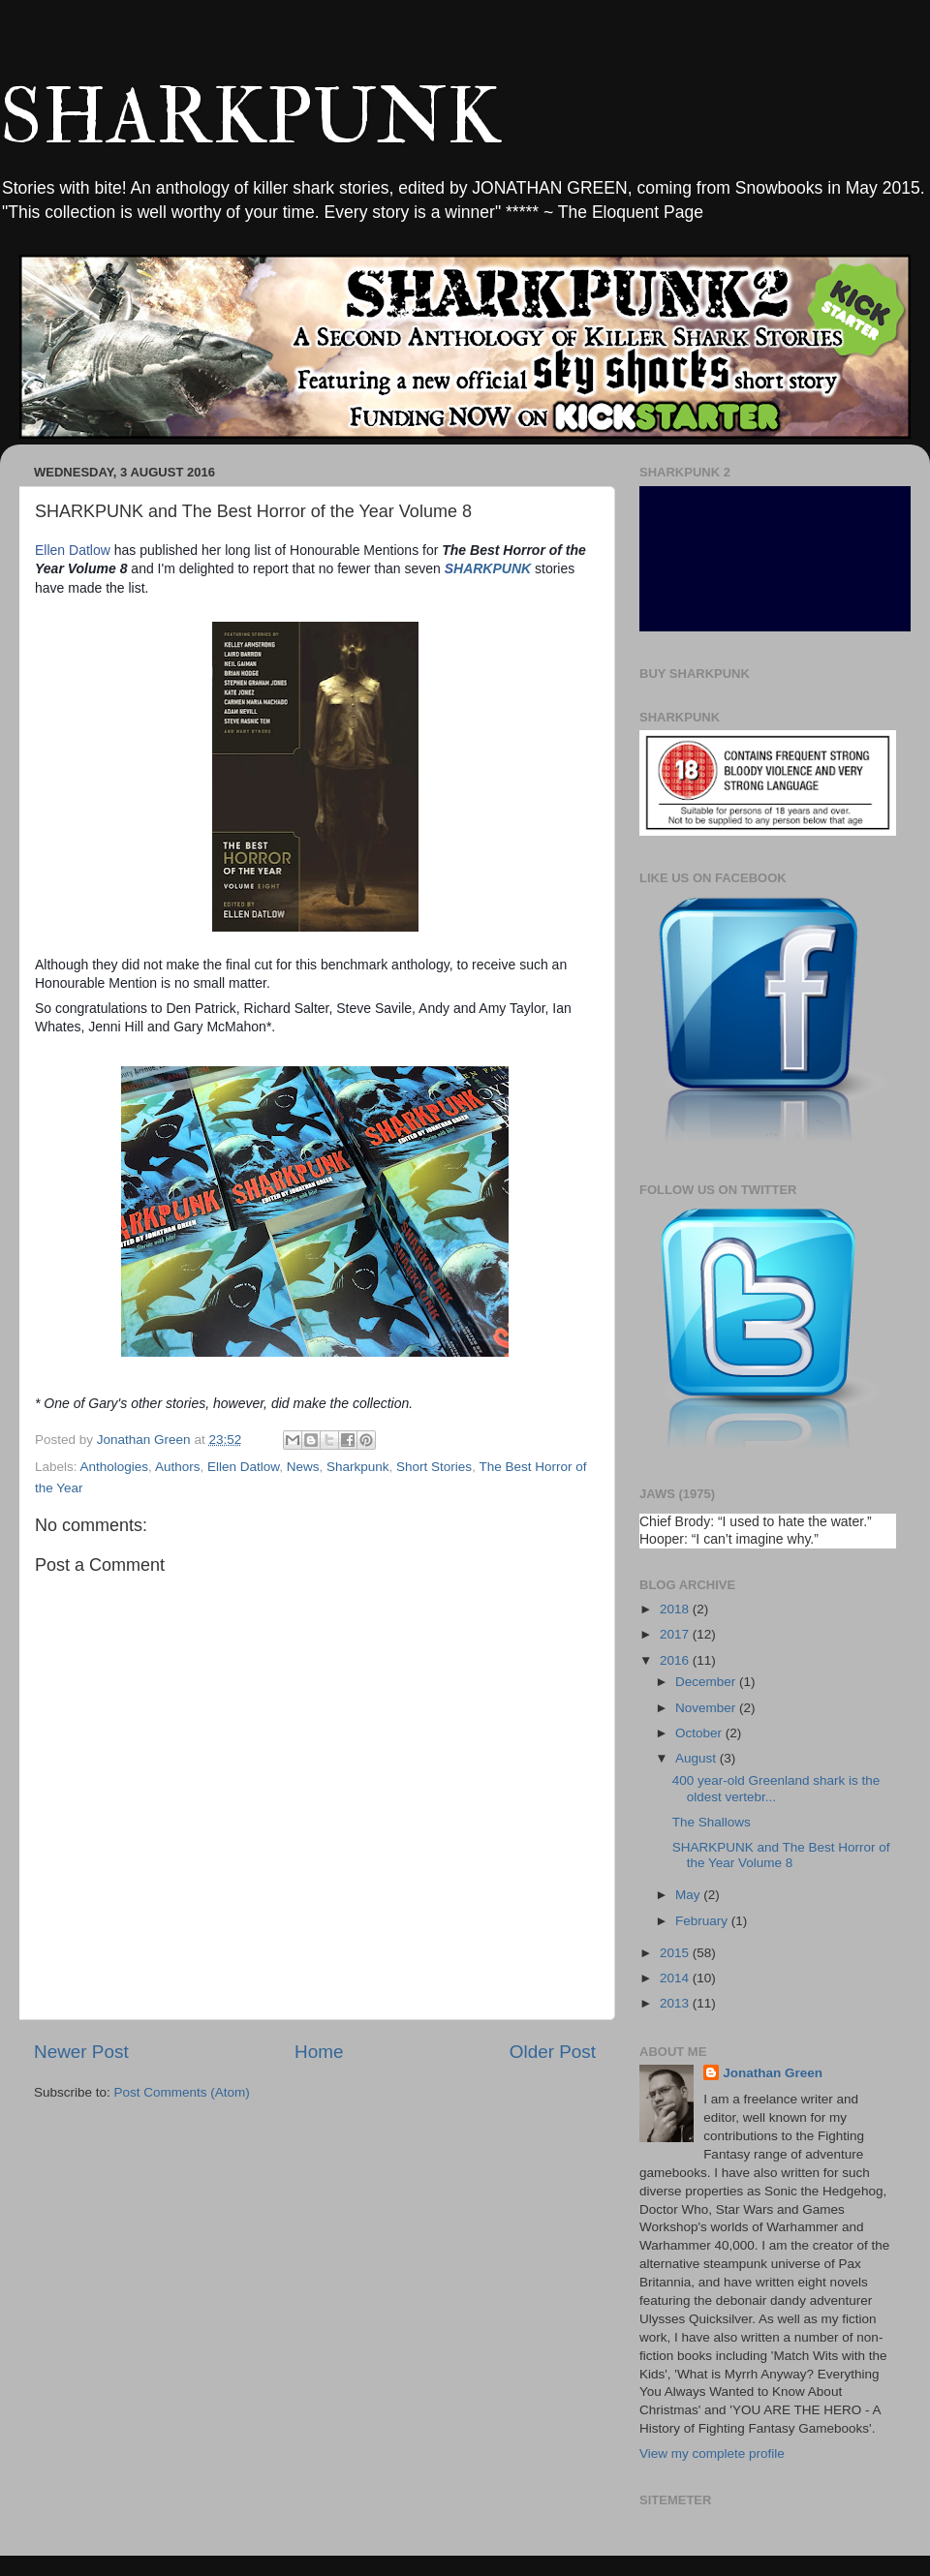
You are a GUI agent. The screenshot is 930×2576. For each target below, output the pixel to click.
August (697, 1758)
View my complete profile (712, 2453)
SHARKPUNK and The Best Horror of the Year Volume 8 (781, 1855)
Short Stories (434, 1466)
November (707, 1708)
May (689, 1894)
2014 (676, 1978)
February (703, 1921)
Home (318, 2051)
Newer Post (81, 2051)
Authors (178, 1466)
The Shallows (711, 1822)
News (303, 1466)
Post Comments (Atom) (182, 2092)
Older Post (553, 2051)
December (707, 1681)
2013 (676, 2003)
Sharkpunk (357, 1466)
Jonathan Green (772, 2073)
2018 (676, 1609)
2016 (676, 1660)
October (700, 1733)
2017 (676, 1634)
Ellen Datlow (72, 550)
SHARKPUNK (250, 118)
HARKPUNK (490, 568)
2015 (676, 1953)
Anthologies (114, 1466)
